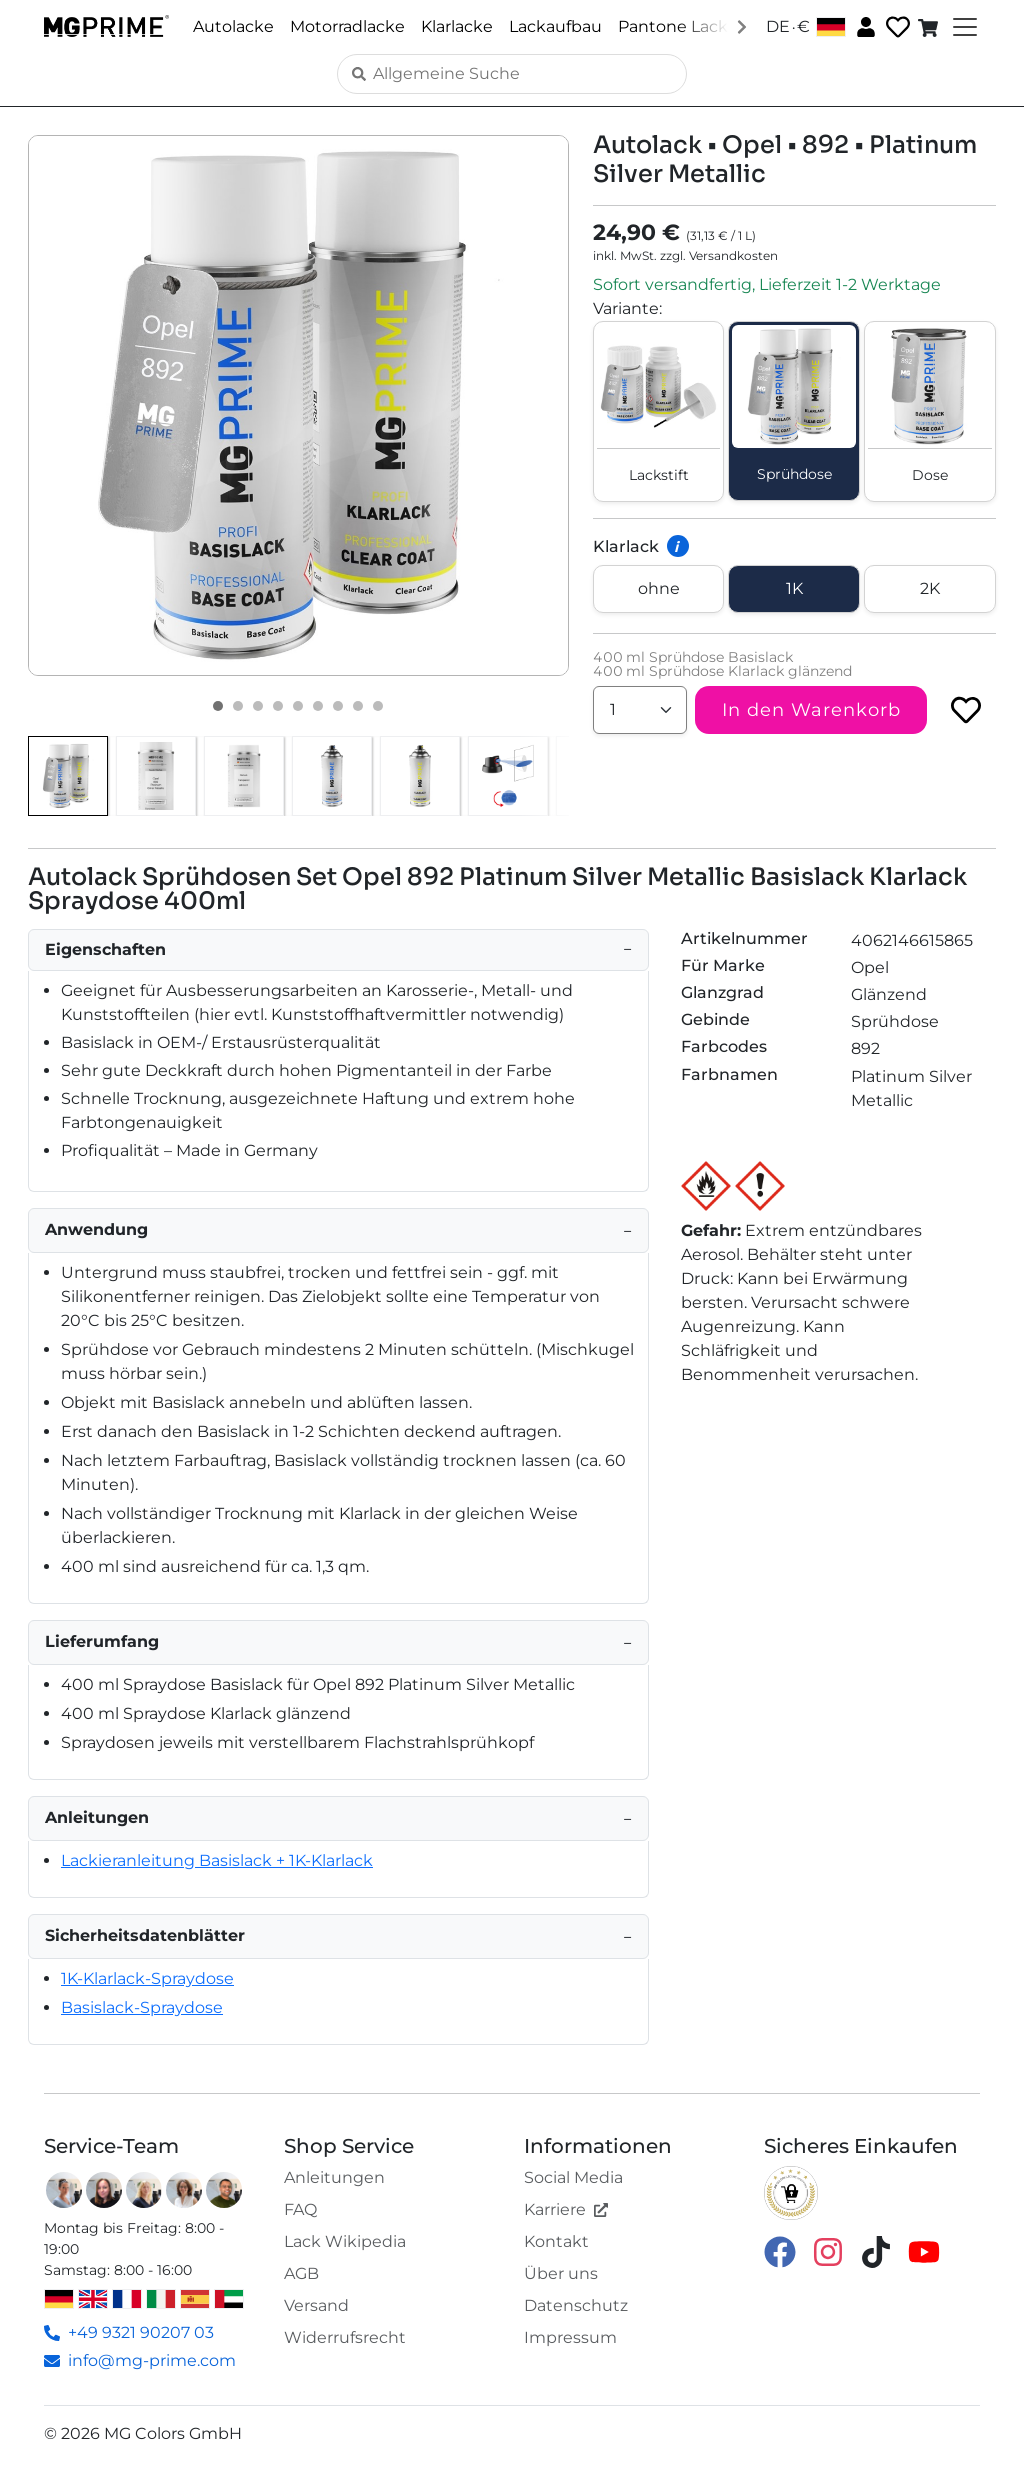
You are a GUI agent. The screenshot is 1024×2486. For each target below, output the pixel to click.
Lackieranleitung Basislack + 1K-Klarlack (217, 1860)
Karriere (566, 2209)
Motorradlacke (347, 26)
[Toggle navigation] (963, 27)
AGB (301, 2273)
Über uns (561, 2273)
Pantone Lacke (678, 26)
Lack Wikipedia (345, 2241)
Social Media (573, 2177)
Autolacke (233, 26)
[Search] (512, 74)
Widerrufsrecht (345, 2337)
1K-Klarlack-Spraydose (147, 1978)
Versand (316, 2305)
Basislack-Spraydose (142, 2007)
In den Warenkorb (811, 710)
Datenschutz (576, 2305)
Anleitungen (334, 2177)
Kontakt (556, 2241)
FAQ (300, 2209)
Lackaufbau (555, 26)
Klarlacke (457, 26)
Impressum (570, 2337)
